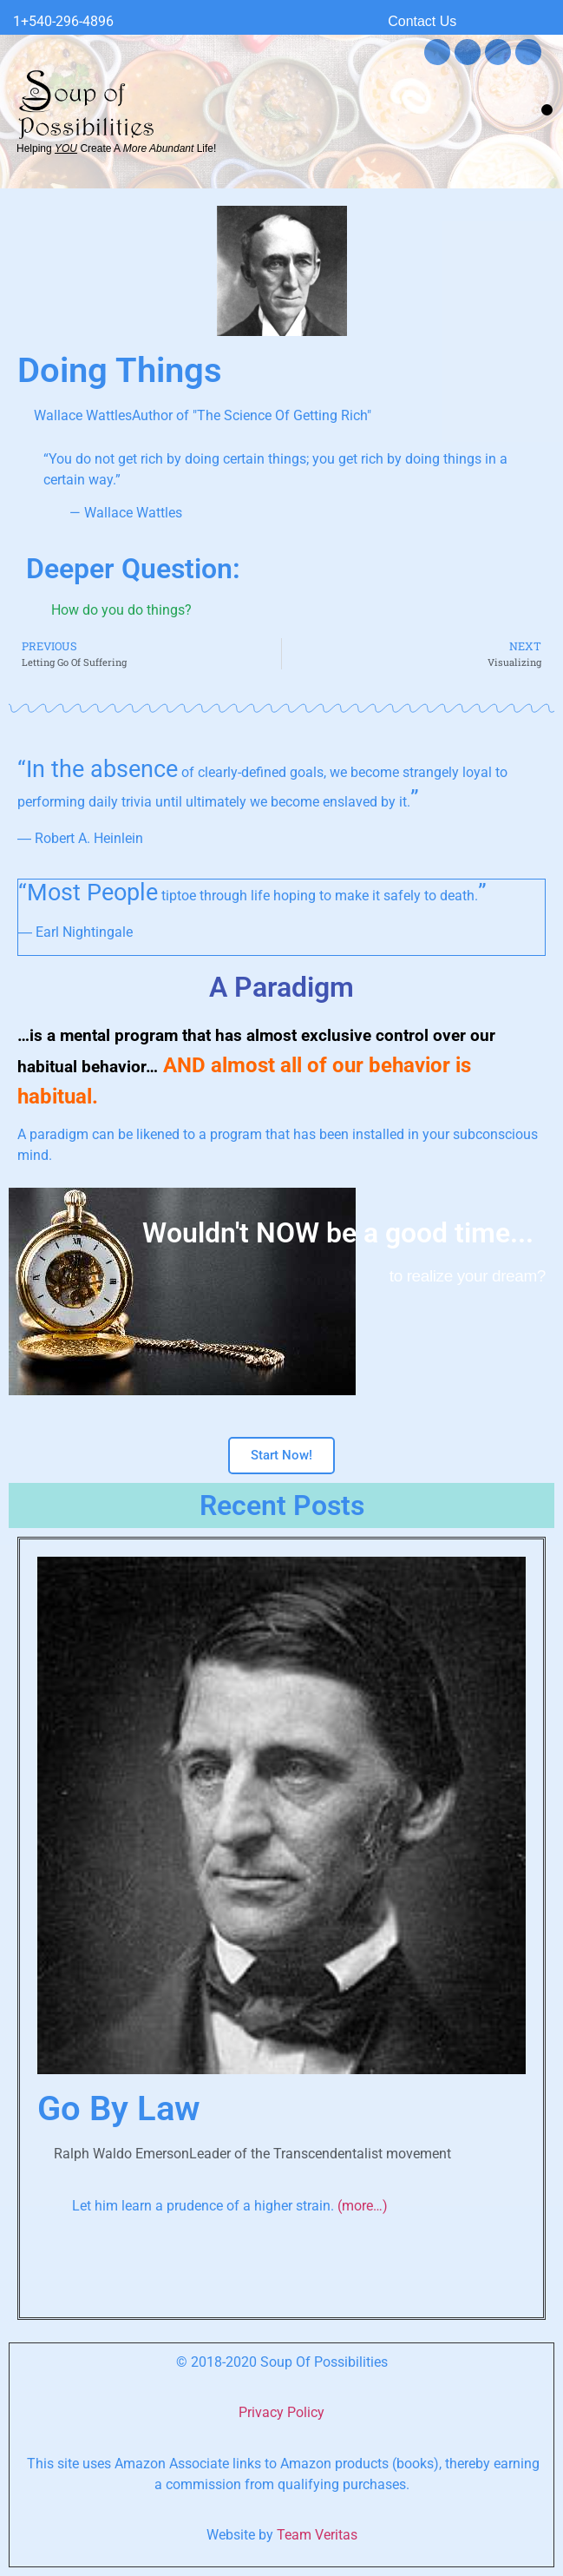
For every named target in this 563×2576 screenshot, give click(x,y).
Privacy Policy (281, 2412)
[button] (547, 109)
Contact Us (422, 21)
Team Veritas (317, 2535)
